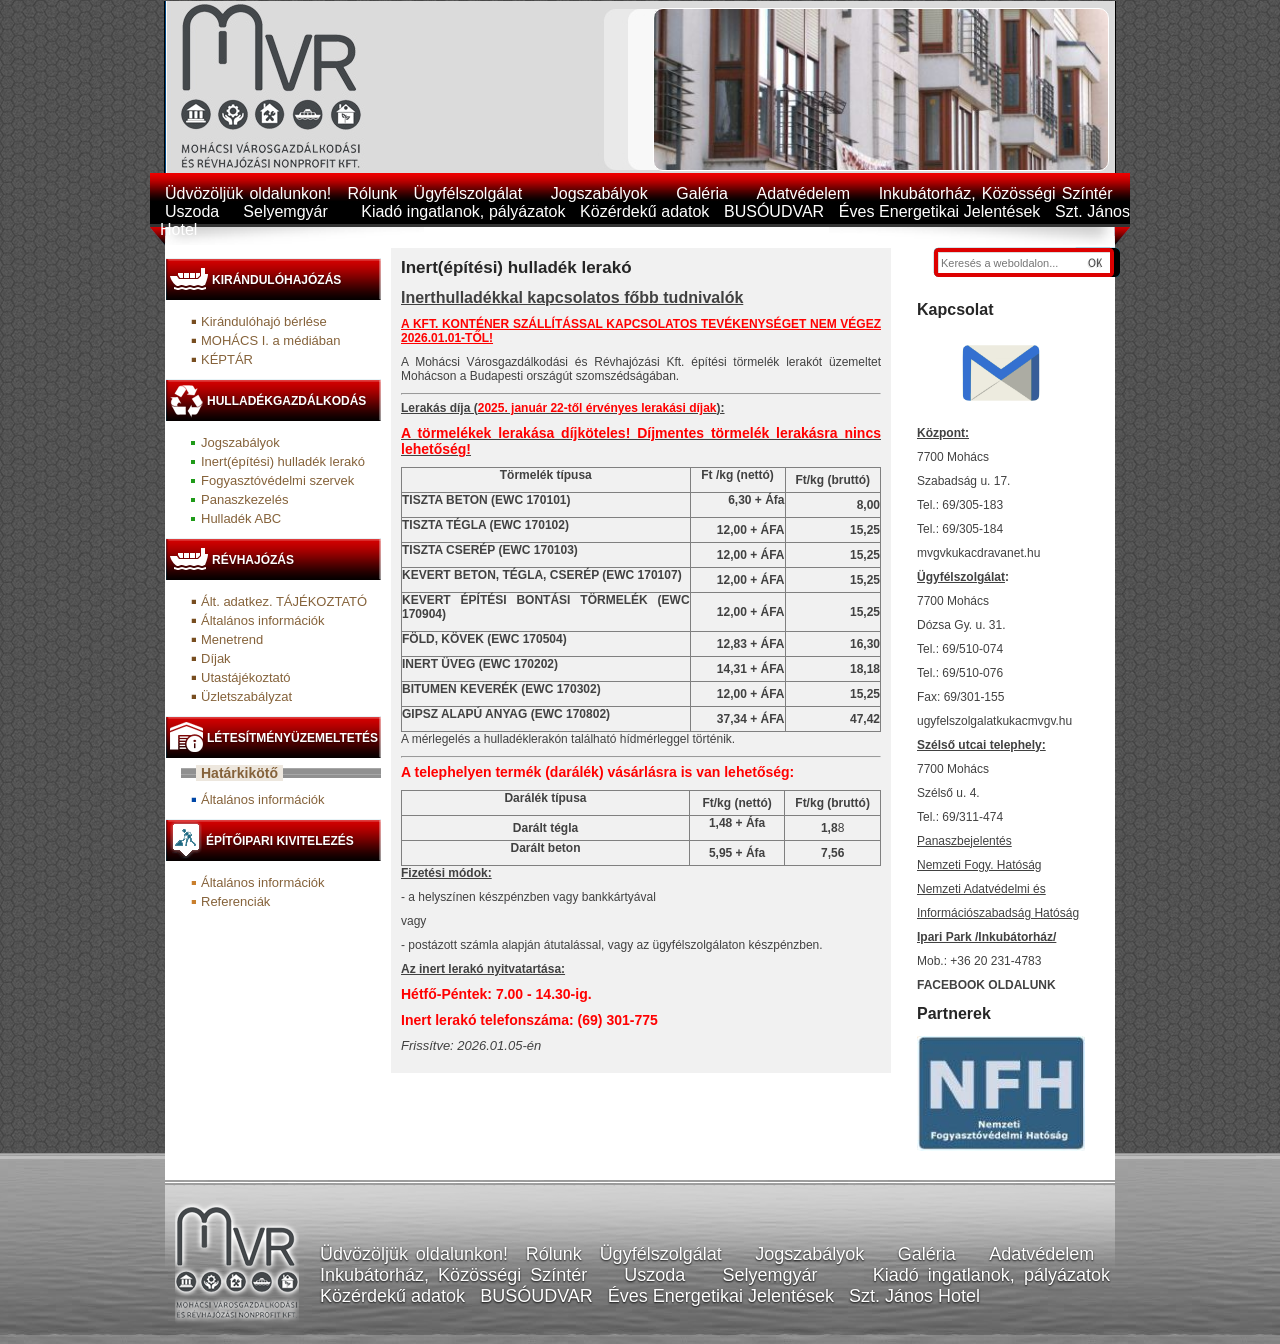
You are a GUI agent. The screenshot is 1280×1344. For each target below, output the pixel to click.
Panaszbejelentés (964, 841)
